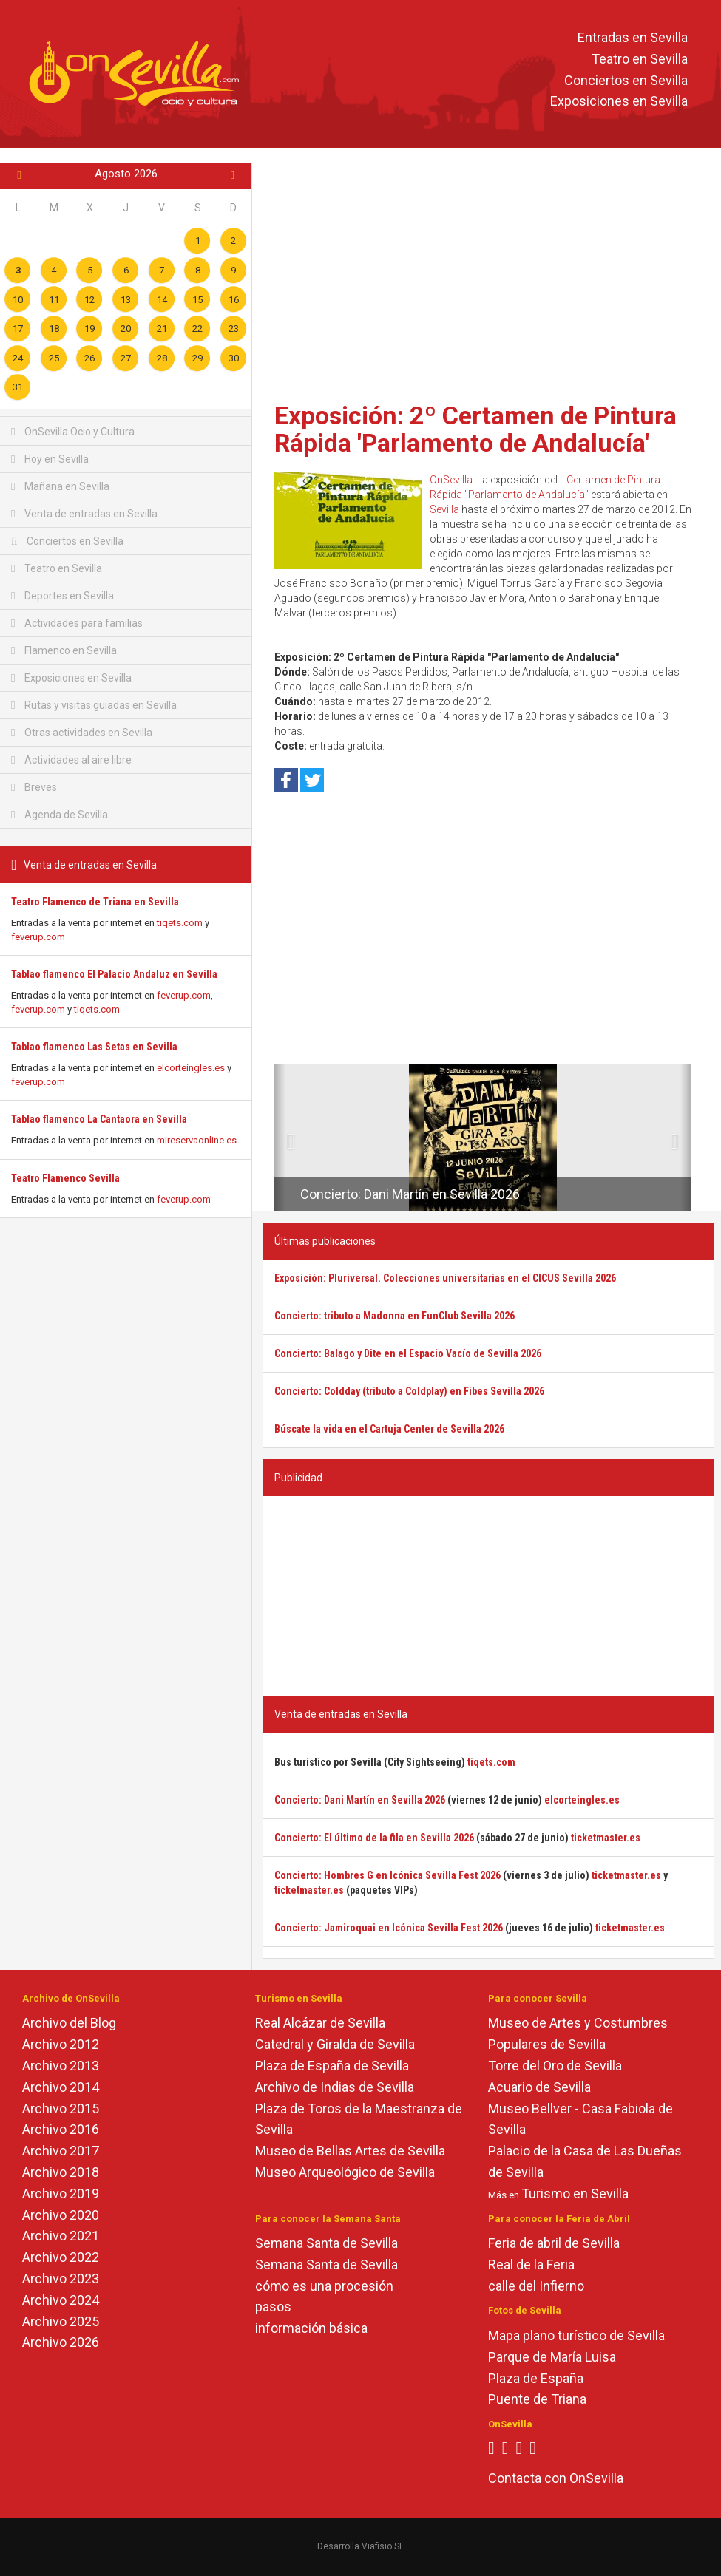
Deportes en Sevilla (62, 596)
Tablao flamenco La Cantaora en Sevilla (99, 1119)
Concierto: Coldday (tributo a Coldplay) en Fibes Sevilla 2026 (409, 1391)
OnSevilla (451, 480)
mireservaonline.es (197, 1140)
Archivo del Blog (69, 2022)
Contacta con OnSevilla (555, 2478)
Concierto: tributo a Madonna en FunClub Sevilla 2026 (394, 1316)
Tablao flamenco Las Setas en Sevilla (94, 1047)
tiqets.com (180, 922)
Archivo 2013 (60, 2065)
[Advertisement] (488, 277)
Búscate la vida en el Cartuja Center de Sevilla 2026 (389, 1429)
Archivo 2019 (60, 2193)
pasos (273, 2306)
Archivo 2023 (60, 2278)
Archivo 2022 (60, 2257)
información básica (311, 2328)
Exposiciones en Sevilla (619, 101)
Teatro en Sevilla (640, 59)
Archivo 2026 (60, 2342)
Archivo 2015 (60, 2108)
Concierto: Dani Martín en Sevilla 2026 (410, 1194)
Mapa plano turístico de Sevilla (576, 2335)
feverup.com (38, 936)
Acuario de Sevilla (539, 2087)
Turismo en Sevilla (575, 2193)
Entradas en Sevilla (633, 37)
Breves (34, 787)
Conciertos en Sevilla (626, 80)
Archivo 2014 (60, 2087)
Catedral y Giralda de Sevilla (335, 2044)
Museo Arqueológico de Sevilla (345, 2172)
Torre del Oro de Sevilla (555, 2065)
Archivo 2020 (60, 2215)
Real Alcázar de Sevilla (320, 2022)
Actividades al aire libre (71, 760)
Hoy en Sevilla (50, 459)
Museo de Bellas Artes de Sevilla (350, 2150)
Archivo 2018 (60, 2172)
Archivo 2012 (60, 2044)
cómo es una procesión (324, 2286)
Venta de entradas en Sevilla (84, 514)
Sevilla (444, 509)
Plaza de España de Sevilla (332, 2065)
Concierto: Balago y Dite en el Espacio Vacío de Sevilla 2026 (407, 1353)
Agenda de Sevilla (59, 814)
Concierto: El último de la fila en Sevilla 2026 (374, 1837)
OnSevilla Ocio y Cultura (73, 432)
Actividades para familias (77, 623)
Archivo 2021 (60, 2235)
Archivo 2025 (60, 2321)
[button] (279, 1137)
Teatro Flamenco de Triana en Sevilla (95, 902)
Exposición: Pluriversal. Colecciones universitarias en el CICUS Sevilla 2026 (445, 1278)
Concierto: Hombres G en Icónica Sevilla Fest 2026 (387, 1875)
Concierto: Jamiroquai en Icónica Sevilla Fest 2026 (388, 1928)
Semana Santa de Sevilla (326, 2243)
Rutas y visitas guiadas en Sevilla (94, 705)
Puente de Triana (537, 2399)
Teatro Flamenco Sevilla (65, 1178)
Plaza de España (535, 2378)
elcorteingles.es (191, 1067)
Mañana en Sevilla (60, 486)
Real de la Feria (531, 2264)
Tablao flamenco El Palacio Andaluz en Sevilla (114, 974)
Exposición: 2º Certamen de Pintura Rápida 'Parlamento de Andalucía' (475, 429)
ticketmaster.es (605, 1837)
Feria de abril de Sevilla (554, 2243)
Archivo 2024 (60, 2300)
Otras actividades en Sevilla (81, 732)
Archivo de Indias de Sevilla (334, 2087)
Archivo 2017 (60, 2150)
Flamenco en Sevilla (64, 650)
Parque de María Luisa (552, 2357)
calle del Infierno (536, 2286)
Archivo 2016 (60, 2129)
